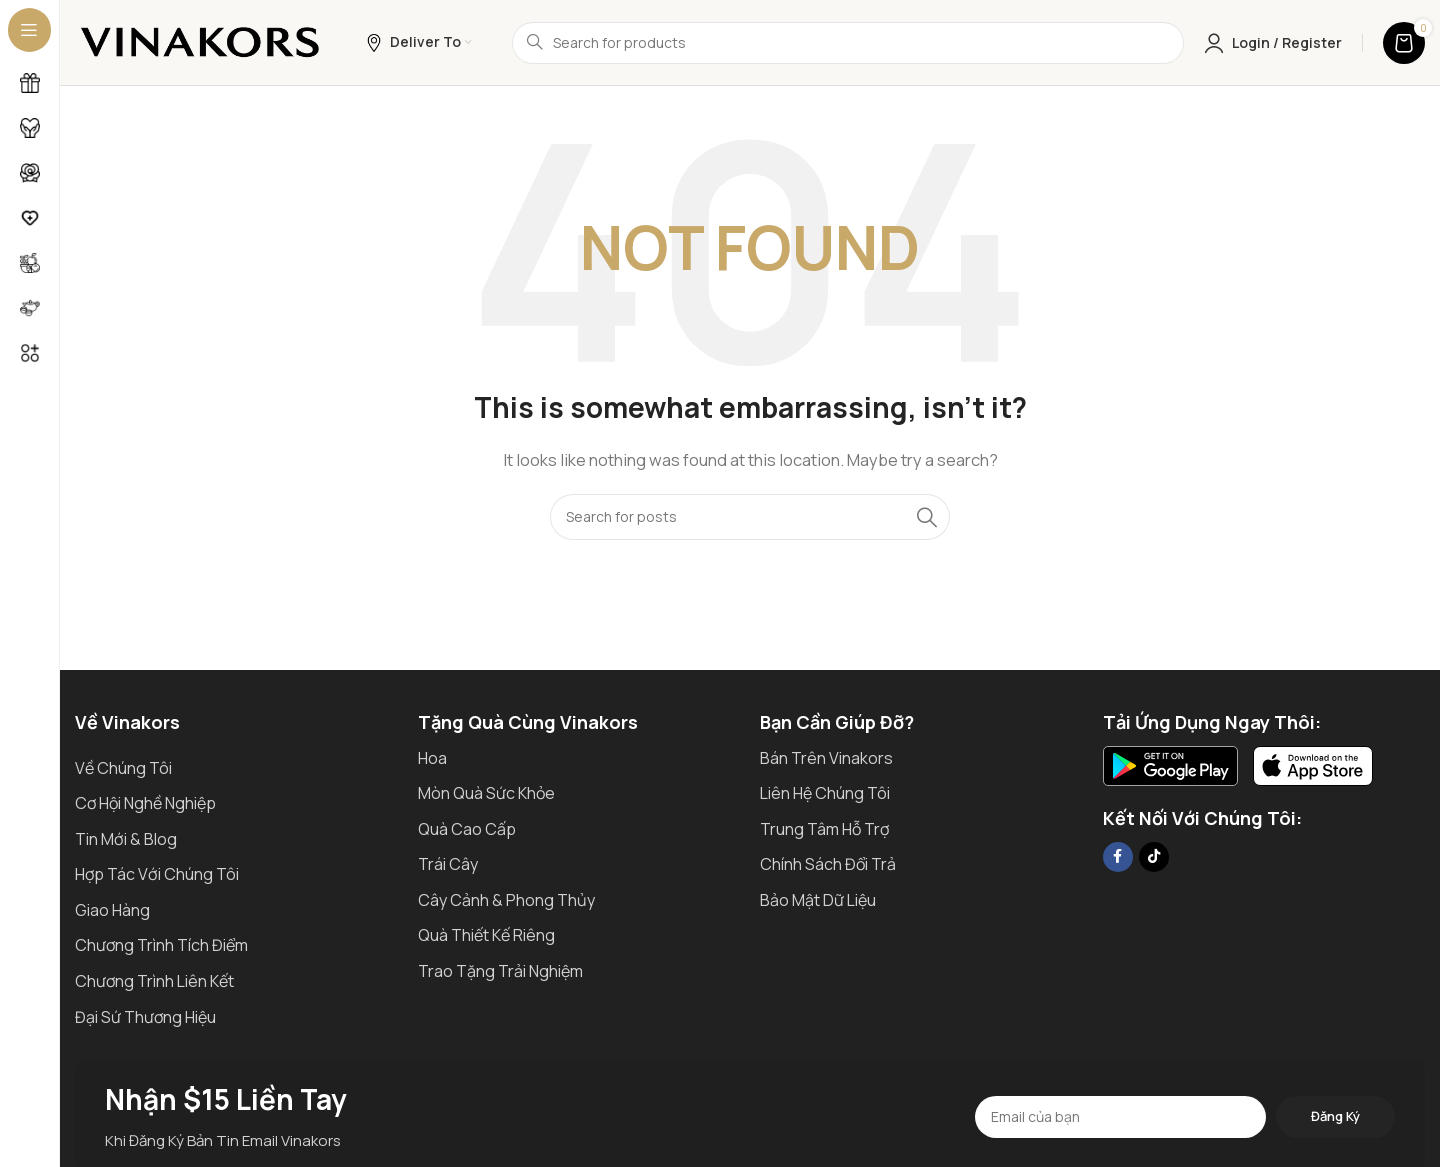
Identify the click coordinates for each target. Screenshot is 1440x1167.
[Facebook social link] (1118, 857)
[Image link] (1170, 764)
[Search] (848, 43)
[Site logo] (200, 41)
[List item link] (236, 769)
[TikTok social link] (1154, 857)
